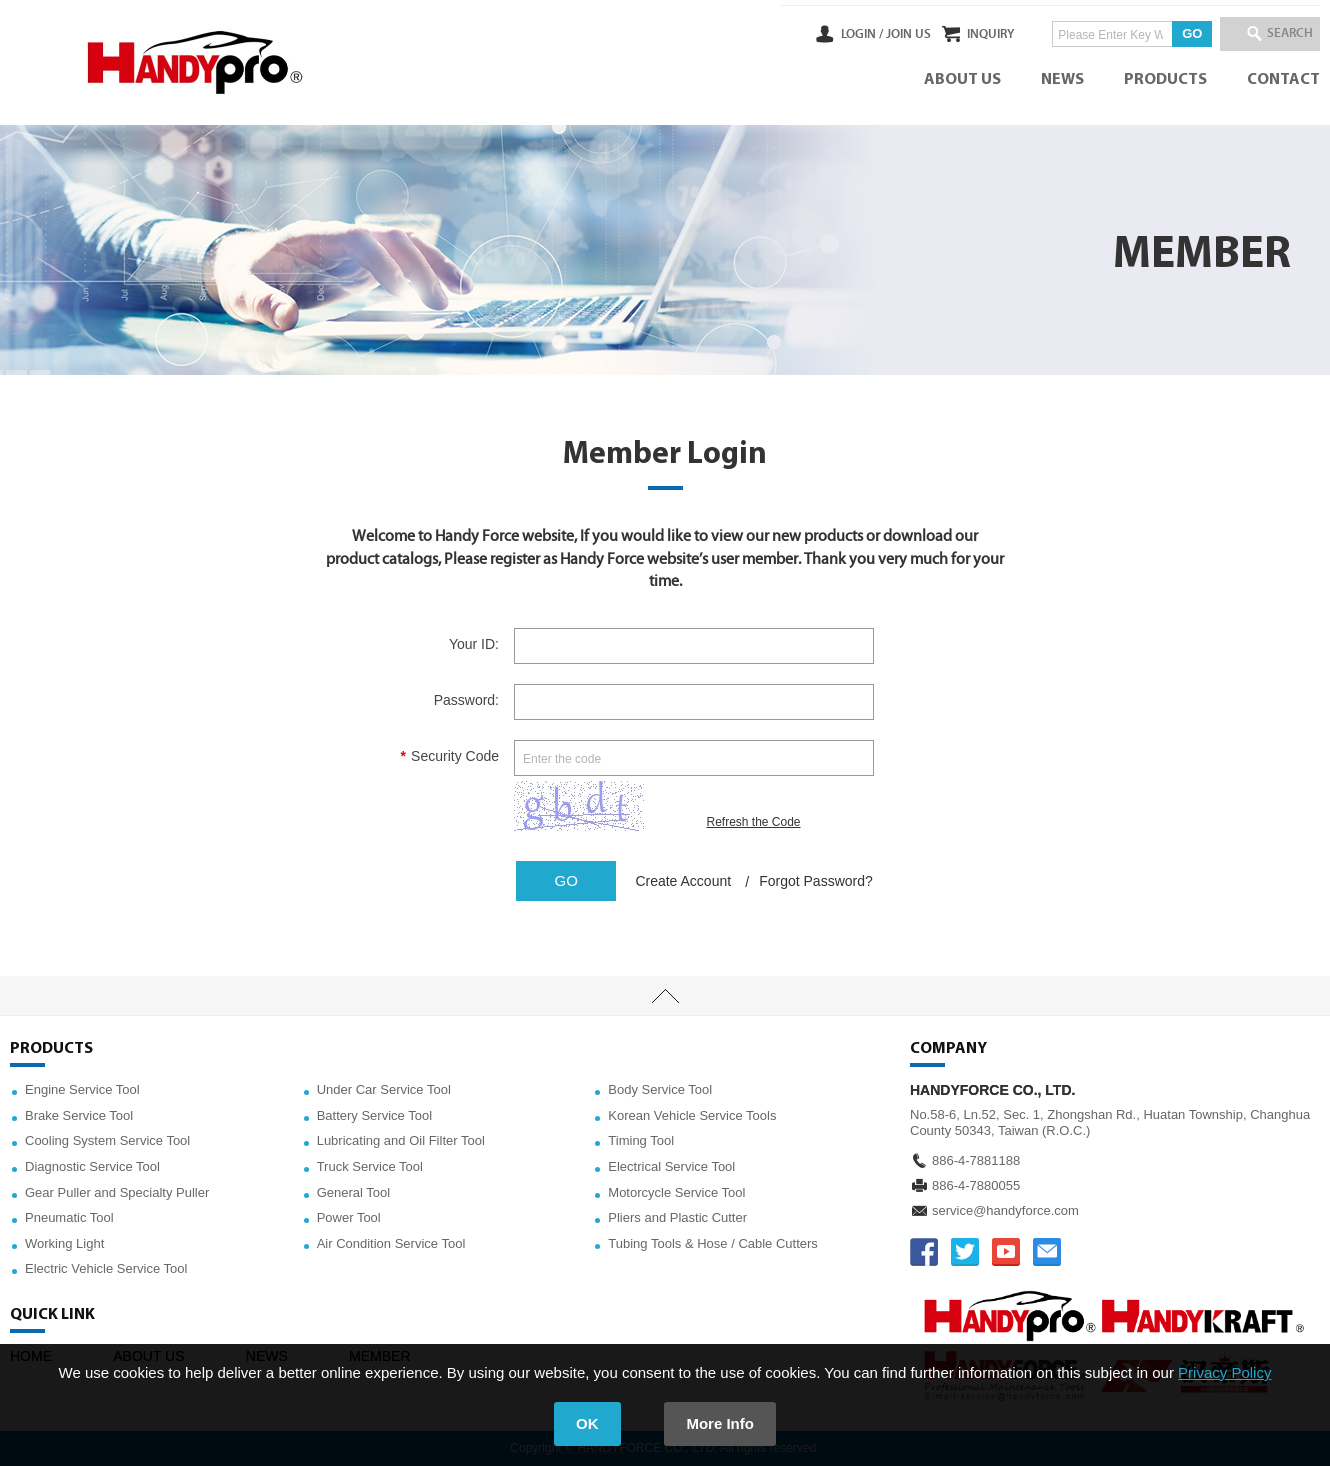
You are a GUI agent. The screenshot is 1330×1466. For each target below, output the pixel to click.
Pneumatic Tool (69, 1217)
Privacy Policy (1224, 1372)
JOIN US (853, 34)
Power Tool (349, 1217)
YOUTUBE (1006, 1252)
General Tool (353, 1192)
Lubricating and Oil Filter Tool (401, 1140)
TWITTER (965, 1252)
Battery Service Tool (374, 1115)
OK (587, 1423)
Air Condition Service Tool (391, 1243)
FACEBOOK (924, 1252)
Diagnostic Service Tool (92, 1166)
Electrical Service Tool (671, 1166)
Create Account (683, 881)
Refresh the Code (753, 822)
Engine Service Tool (82, 1089)
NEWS (1062, 80)
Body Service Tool (660, 1089)
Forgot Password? (816, 881)
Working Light (64, 1243)
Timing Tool (641, 1140)
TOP (665, 996)
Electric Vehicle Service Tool (106, 1268)
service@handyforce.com (1005, 1210)
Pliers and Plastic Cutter (677, 1217)
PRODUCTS (1165, 80)
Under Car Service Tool (384, 1089)
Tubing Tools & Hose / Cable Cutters (713, 1243)
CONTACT (1283, 80)
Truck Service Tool (370, 1166)
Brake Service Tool (79, 1115)
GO (1165, 33)
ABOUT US (962, 80)
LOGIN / (807, 34)
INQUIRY (963, 34)
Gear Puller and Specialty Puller (117, 1192)
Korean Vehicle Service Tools (692, 1115)
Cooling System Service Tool (107, 1140)
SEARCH (1280, 34)
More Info (721, 1423)
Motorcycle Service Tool (676, 1192)
